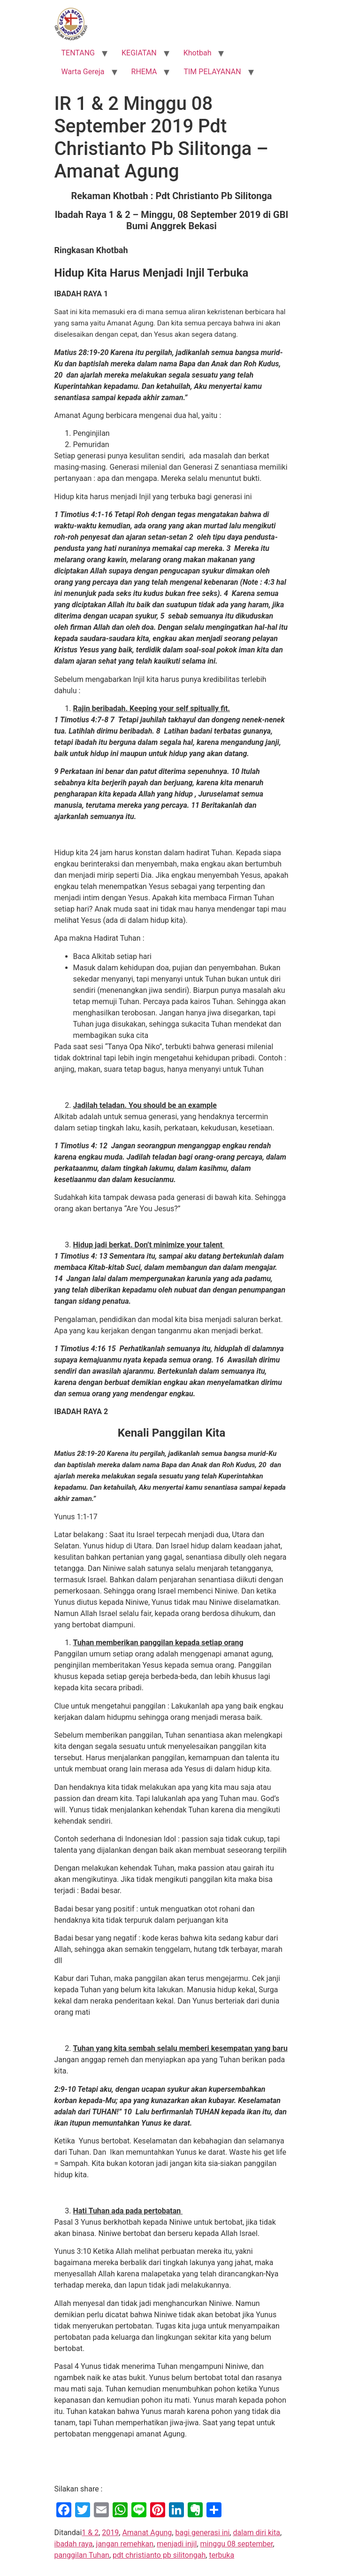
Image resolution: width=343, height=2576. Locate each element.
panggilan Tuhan (81, 2555)
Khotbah (197, 52)
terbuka (221, 2555)
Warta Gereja (83, 71)
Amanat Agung (147, 2532)
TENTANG (78, 52)
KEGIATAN (139, 52)
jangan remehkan (125, 2543)
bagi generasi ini (202, 2532)
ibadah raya (73, 2543)
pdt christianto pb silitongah (159, 2555)
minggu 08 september (236, 2543)
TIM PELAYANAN (212, 71)
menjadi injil (177, 2543)
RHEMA (144, 71)
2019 (110, 2532)
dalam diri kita (256, 2532)
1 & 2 (90, 2532)
